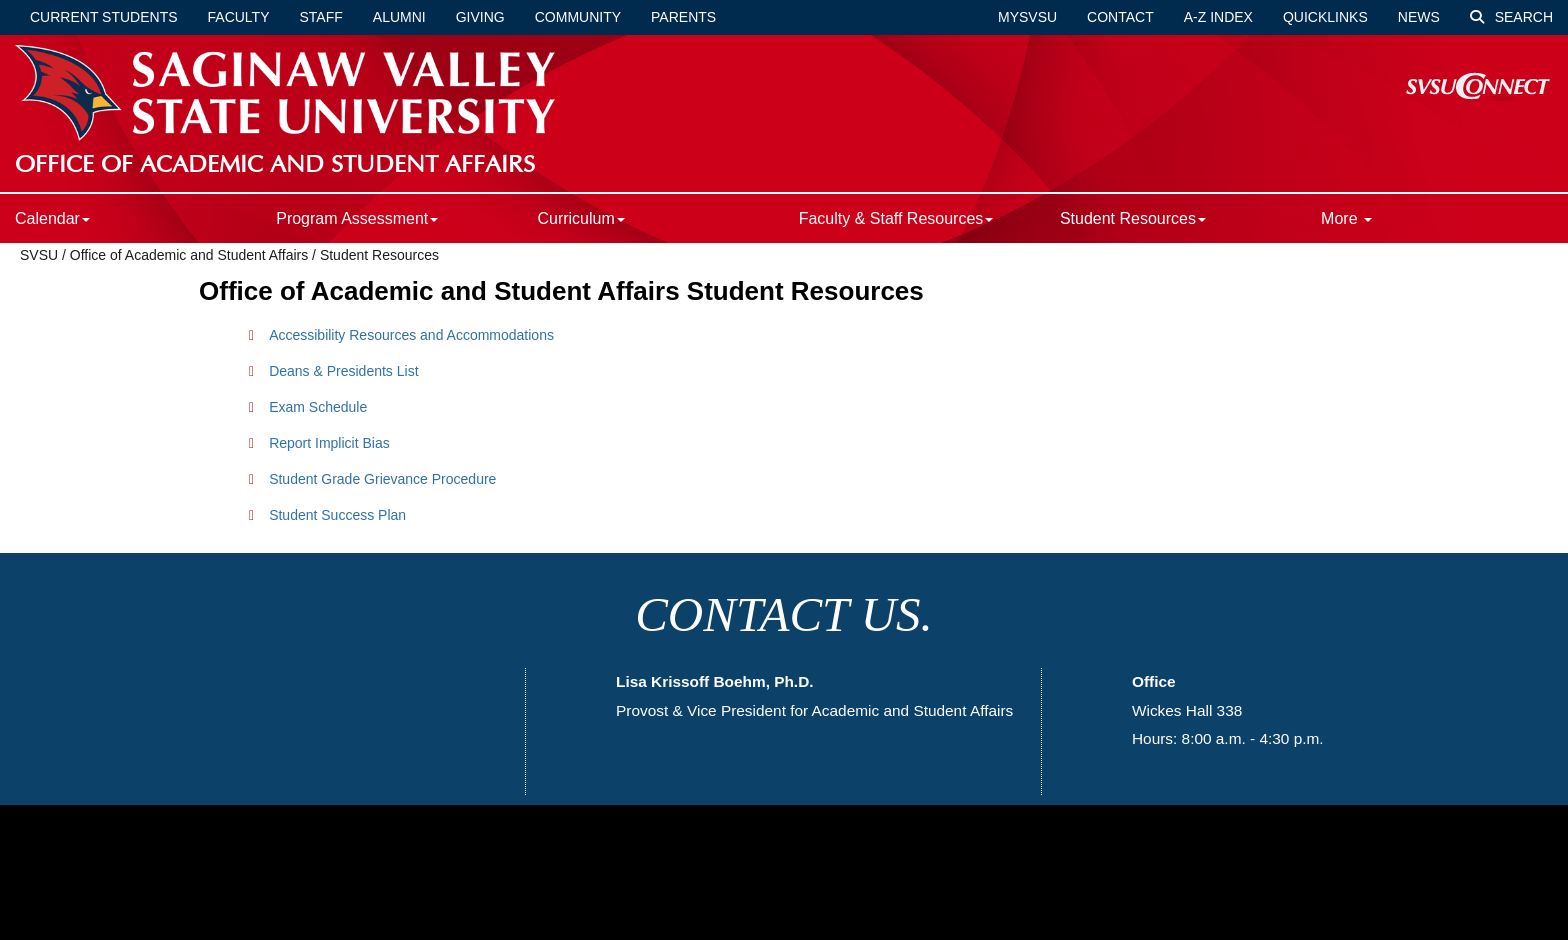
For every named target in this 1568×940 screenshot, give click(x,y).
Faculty (239, 17)
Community (578, 17)
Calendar (52, 218)
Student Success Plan (337, 515)
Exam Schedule (318, 407)
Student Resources (1133, 218)
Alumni (399, 17)
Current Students (104, 17)
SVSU (39, 255)
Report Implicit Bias (329, 443)
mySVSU (1027, 17)
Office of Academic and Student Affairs (189, 255)
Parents (683, 17)
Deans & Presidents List (343, 371)
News (1419, 17)
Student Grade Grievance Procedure (382, 479)
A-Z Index (1218, 17)
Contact (1120, 17)
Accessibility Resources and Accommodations (411, 335)
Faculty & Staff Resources (896, 218)
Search (1511, 17)
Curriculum (580, 218)
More (1346, 218)
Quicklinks (1325, 17)
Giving (480, 17)
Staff (321, 17)
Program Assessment (357, 218)
